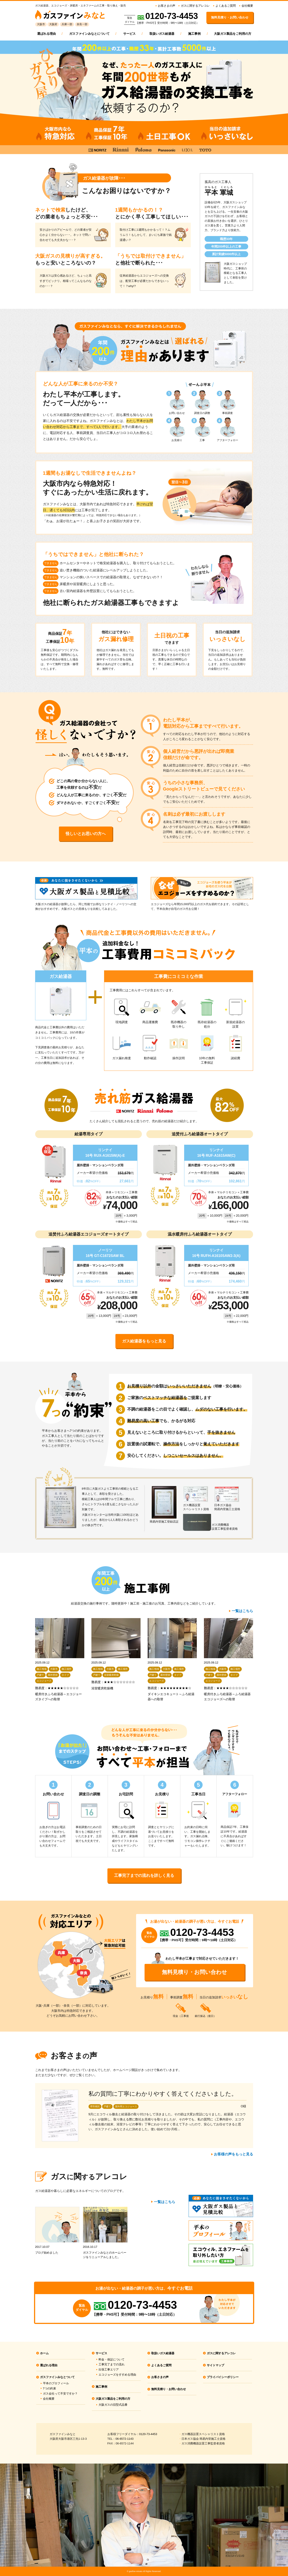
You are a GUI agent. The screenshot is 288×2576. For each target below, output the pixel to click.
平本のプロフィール (56, 2383)
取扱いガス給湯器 (161, 33)
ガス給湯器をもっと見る (144, 1341)
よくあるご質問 (225, 5)
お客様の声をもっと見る (233, 2154)
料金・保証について (112, 2359)
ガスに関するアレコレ (195, 5)
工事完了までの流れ (112, 2364)
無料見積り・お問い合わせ (229, 17)
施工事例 (194, 33)
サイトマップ (215, 2365)
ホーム (44, 2353)
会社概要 (247, 5)
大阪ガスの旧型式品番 (113, 2404)
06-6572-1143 (124, 2438)
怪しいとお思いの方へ (86, 833)
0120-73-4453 (171, 16)
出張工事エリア (109, 2369)
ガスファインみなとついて (57, 2377)
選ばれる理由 (46, 33)
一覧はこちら (242, 1611)
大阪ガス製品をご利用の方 (232, 33)
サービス (129, 33)
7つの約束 (49, 2388)
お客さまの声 (166, 5)
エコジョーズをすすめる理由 (117, 2374)
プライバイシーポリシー (223, 2377)
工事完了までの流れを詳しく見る (144, 1875)
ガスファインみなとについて (89, 33)
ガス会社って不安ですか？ (60, 2393)
